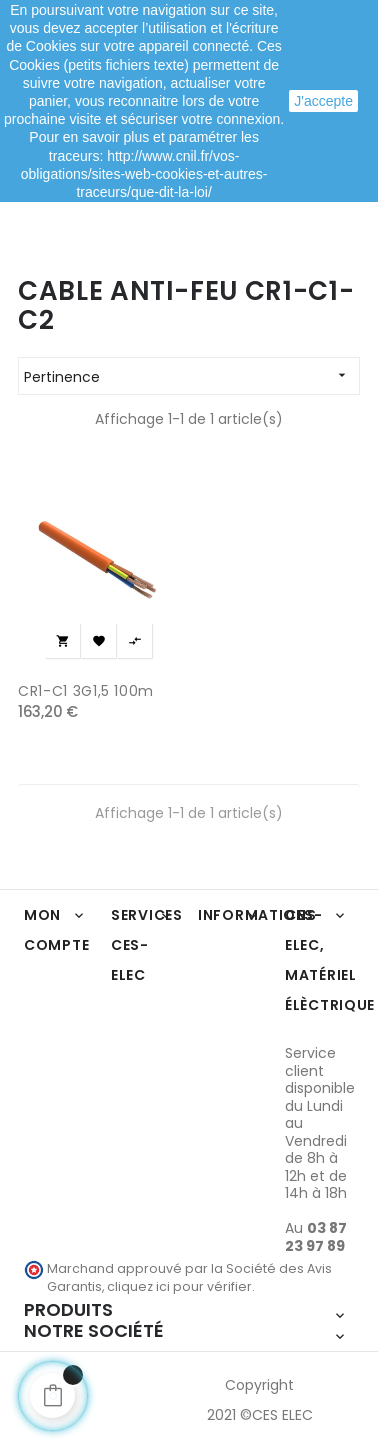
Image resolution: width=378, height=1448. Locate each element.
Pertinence (191, 375)
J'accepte (323, 101)
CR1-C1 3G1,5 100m (86, 691)
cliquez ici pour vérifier (179, 1286)
